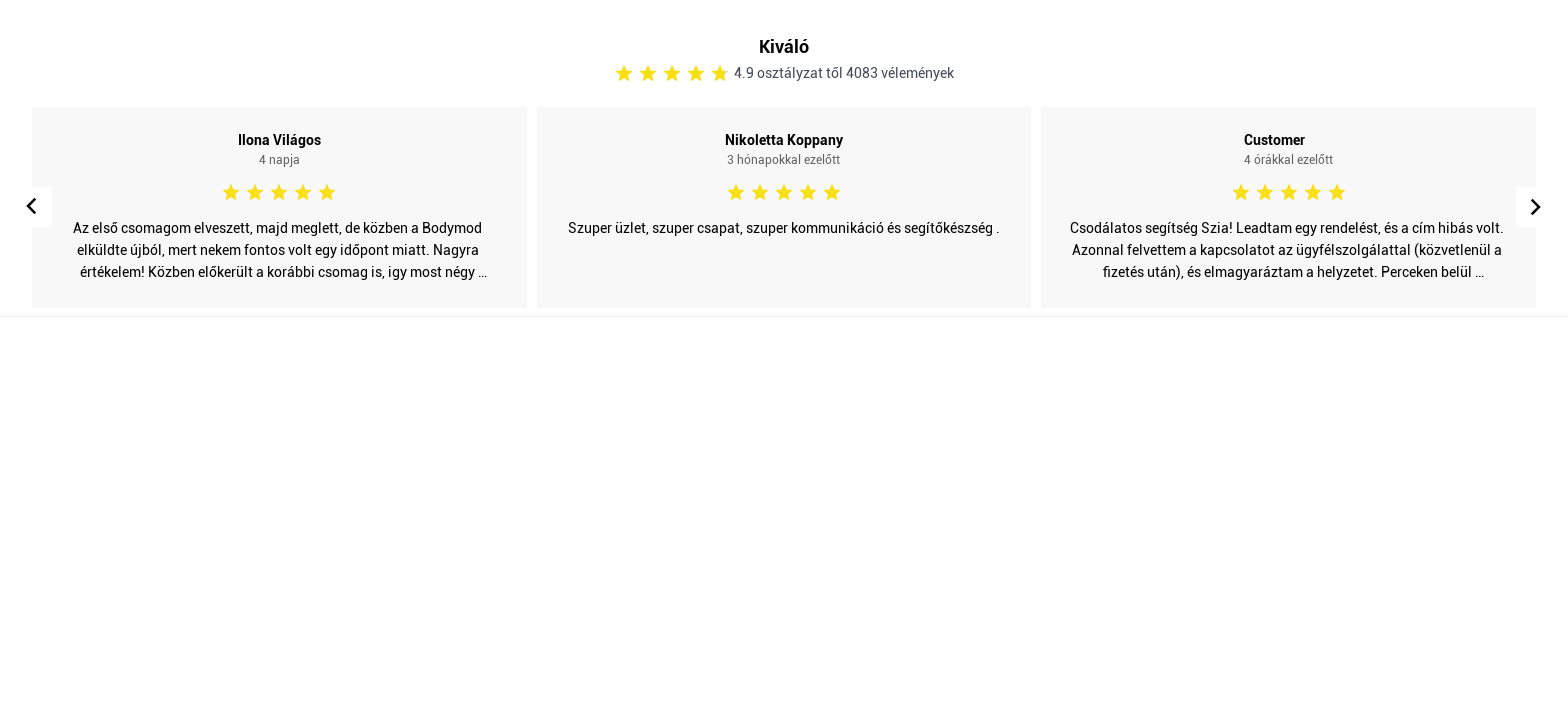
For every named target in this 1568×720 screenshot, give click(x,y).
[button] (1536, 207)
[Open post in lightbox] (279, 207)
